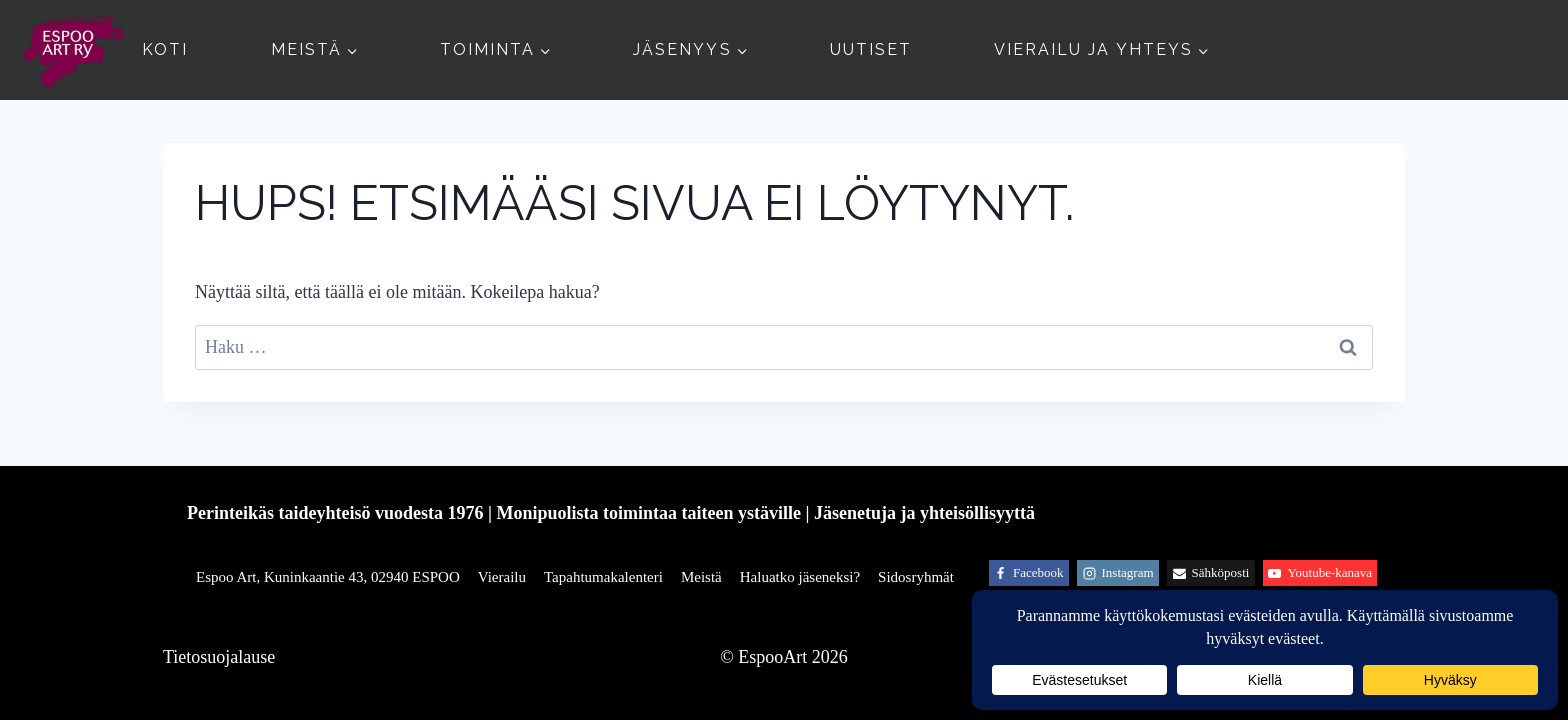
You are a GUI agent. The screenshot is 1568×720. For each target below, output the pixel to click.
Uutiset (871, 49)
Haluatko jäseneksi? (800, 577)
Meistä (701, 577)
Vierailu (502, 577)
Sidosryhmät (916, 577)
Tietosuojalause (219, 657)
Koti (165, 49)
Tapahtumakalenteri (603, 577)
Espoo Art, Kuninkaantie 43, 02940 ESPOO (328, 577)
